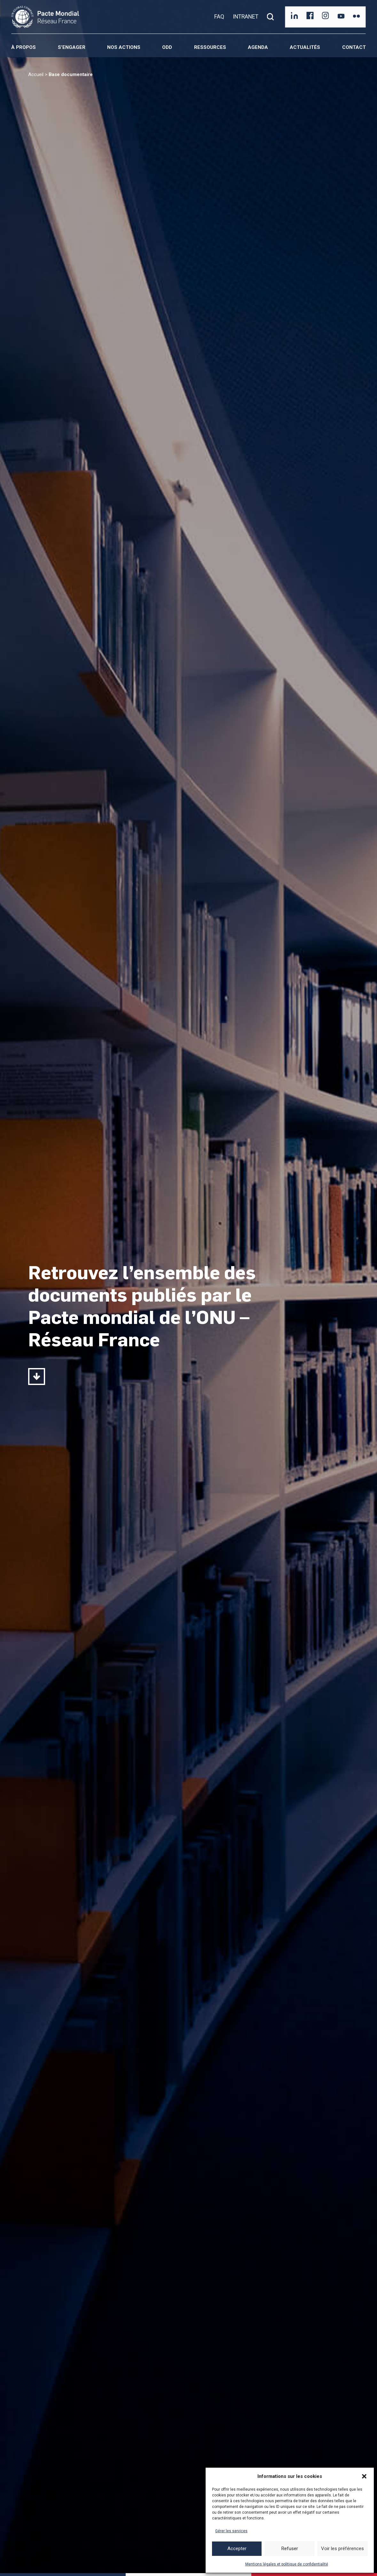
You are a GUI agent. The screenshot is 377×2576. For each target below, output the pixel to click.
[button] (364, 2476)
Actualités (305, 47)
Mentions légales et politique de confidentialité (286, 2564)
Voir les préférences (342, 2548)
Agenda (258, 47)
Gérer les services (231, 2531)
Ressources (210, 47)
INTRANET (245, 16)
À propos (23, 47)
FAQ (219, 16)
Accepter (237, 2548)
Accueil (35, 74)
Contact (354, 47)
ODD (167, 47)
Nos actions (123, 47)
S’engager (71, 47)
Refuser (289, 2548)
